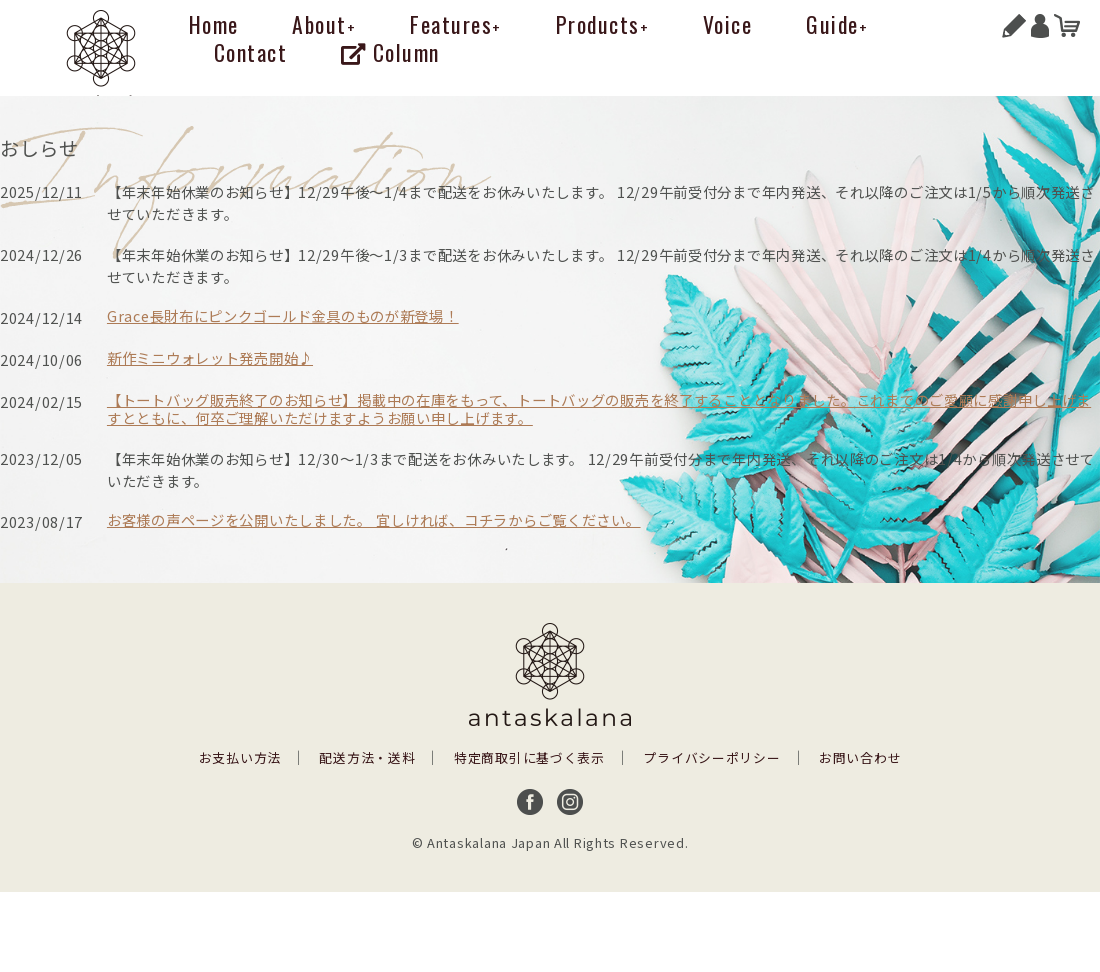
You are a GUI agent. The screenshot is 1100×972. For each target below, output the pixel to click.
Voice (728, 24)
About (324, 24)
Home (214, 24)
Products (603, 24)
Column (390, 52)
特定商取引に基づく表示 (529, 757)
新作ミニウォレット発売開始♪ (210, 357)
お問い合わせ (860, 757)
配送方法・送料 (367, 757)
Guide (837, 24)
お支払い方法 (240, 757)
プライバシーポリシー (711, 757)
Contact (251, 52)
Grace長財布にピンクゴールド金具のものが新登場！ (283, 315)
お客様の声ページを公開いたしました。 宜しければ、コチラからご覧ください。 (374, 519)
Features (456, 24)
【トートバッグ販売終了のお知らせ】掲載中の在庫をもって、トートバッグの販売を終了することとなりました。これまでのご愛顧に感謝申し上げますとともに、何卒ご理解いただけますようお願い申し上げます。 (599, 409)
